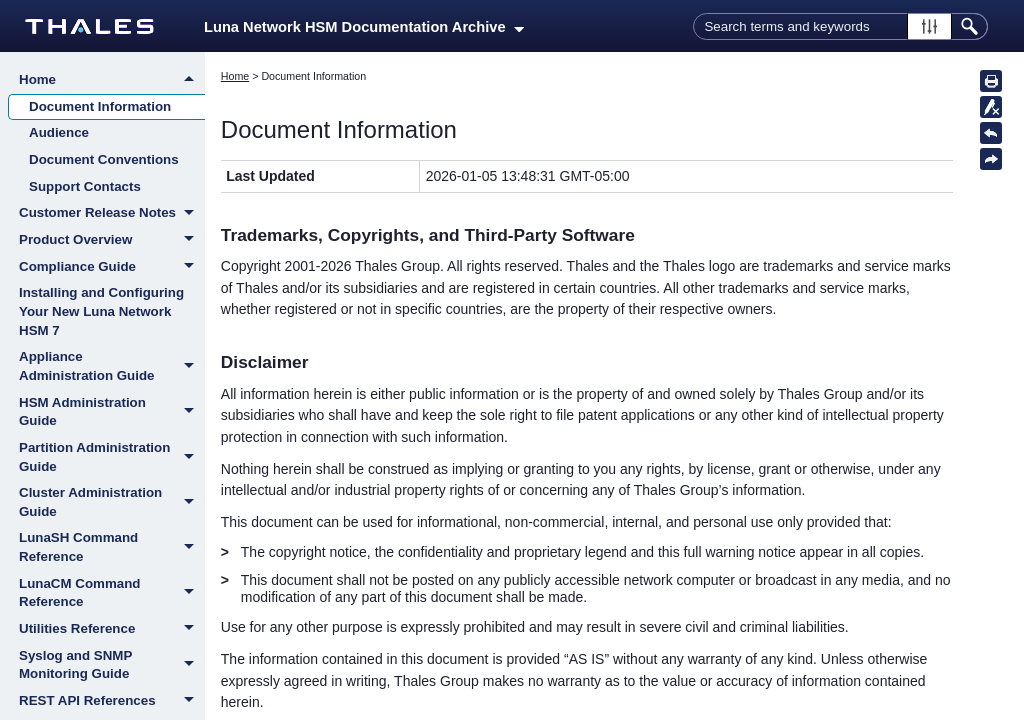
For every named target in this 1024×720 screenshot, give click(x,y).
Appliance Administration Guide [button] (112, 366)
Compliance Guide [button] (112, 268)
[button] (929, 26)
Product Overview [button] (112, 241)
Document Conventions (104, 159)
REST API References (112, 702)
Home (112, 80)
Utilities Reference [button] (112, 630)
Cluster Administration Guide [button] (112, 502)
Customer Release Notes (112, 214)
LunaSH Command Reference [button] (112, 547)
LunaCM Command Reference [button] (112, 593)
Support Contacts (85, 186)
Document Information (100, 106)
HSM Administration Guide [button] (112, 412)
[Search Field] (840, 26)
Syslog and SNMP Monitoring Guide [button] (112, 665)
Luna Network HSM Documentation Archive (364, 27)
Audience (59, 132)
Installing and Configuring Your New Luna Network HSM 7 (101, 311)
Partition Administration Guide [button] (112, 457)
